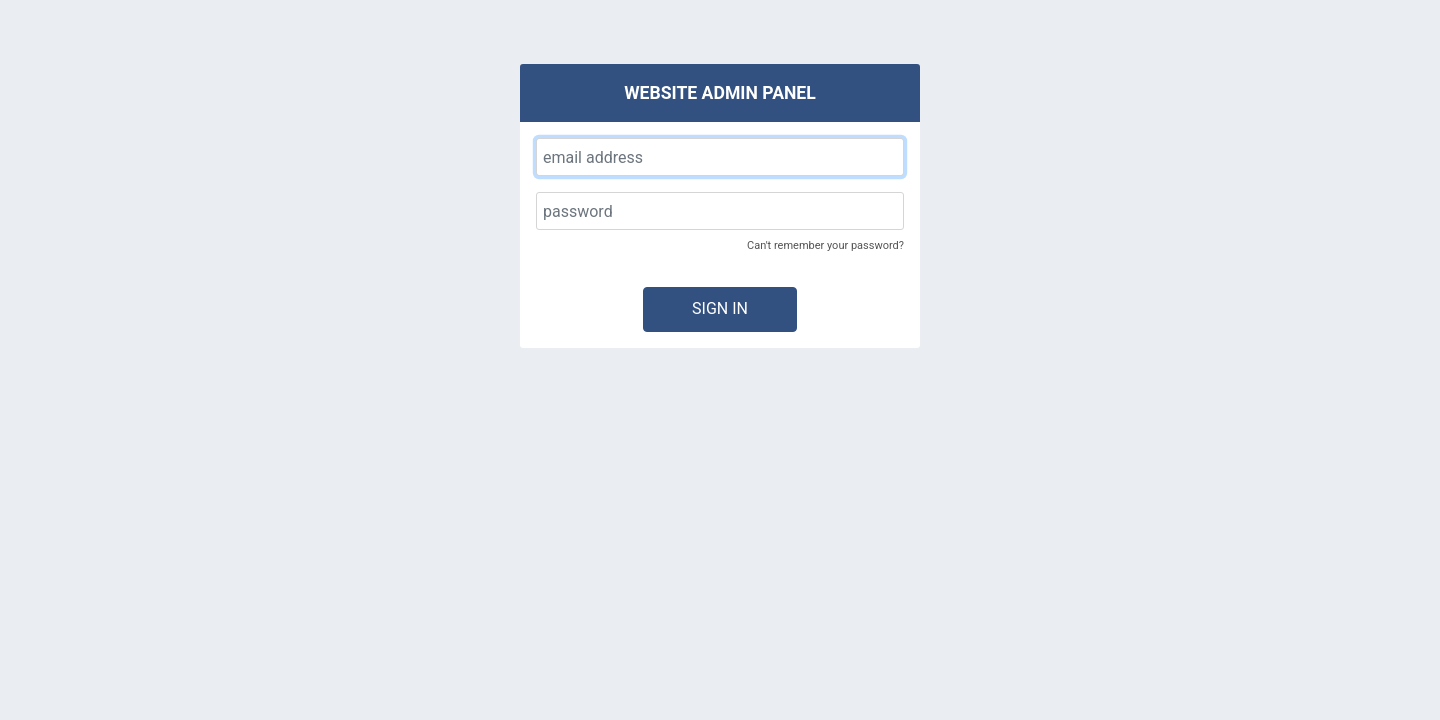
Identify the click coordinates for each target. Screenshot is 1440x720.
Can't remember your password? (825, 245)
